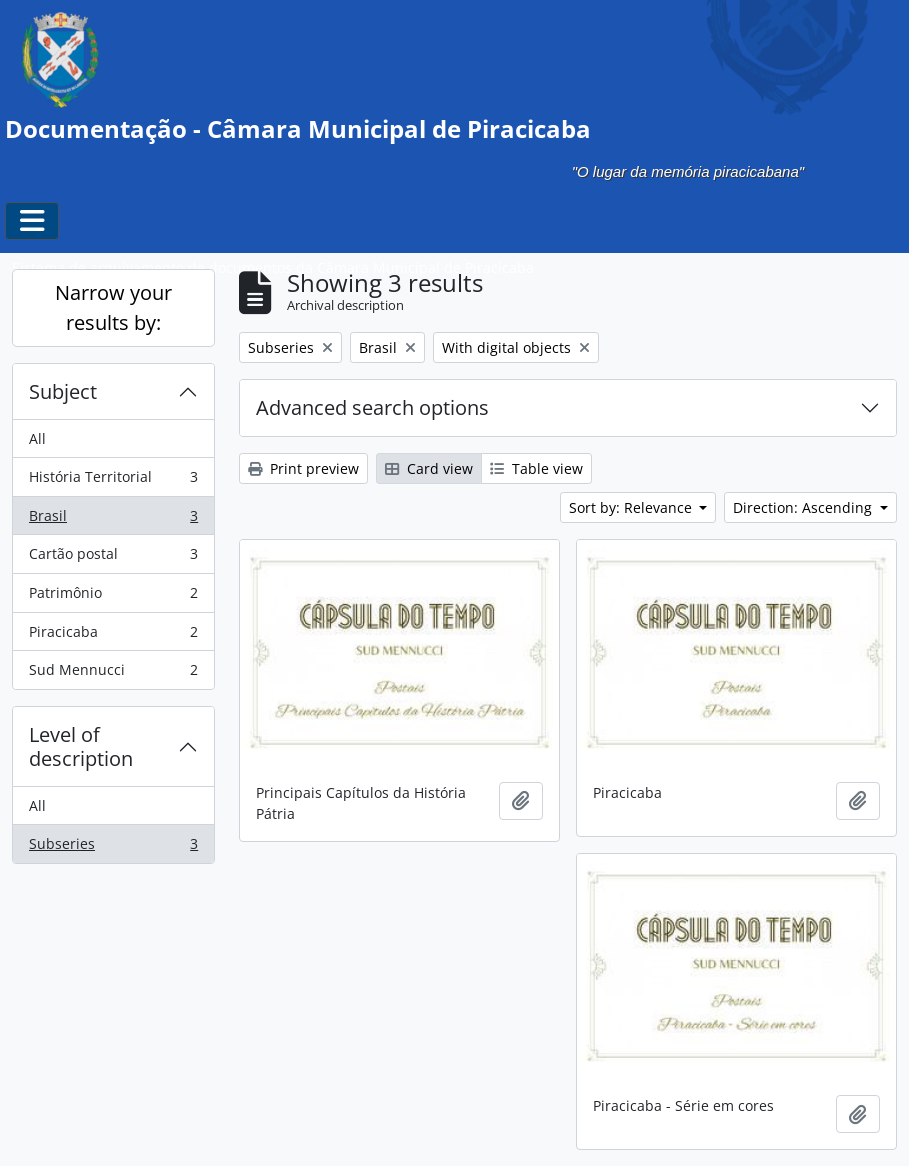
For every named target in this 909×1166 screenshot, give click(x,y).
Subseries (113, 848)
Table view (536, 468)
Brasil (113, 520)
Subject (63, 391)
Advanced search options (372, 407)
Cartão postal (113, 558)
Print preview (303, 468)
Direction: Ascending (804, 507)
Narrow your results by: (113, 307)
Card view (429, 468)
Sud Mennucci (113, 674)
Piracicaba (113, 636)
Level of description (81, 746)
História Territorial (113, 481)
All (37, 438)
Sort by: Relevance (632, 507)
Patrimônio (113, 597)
